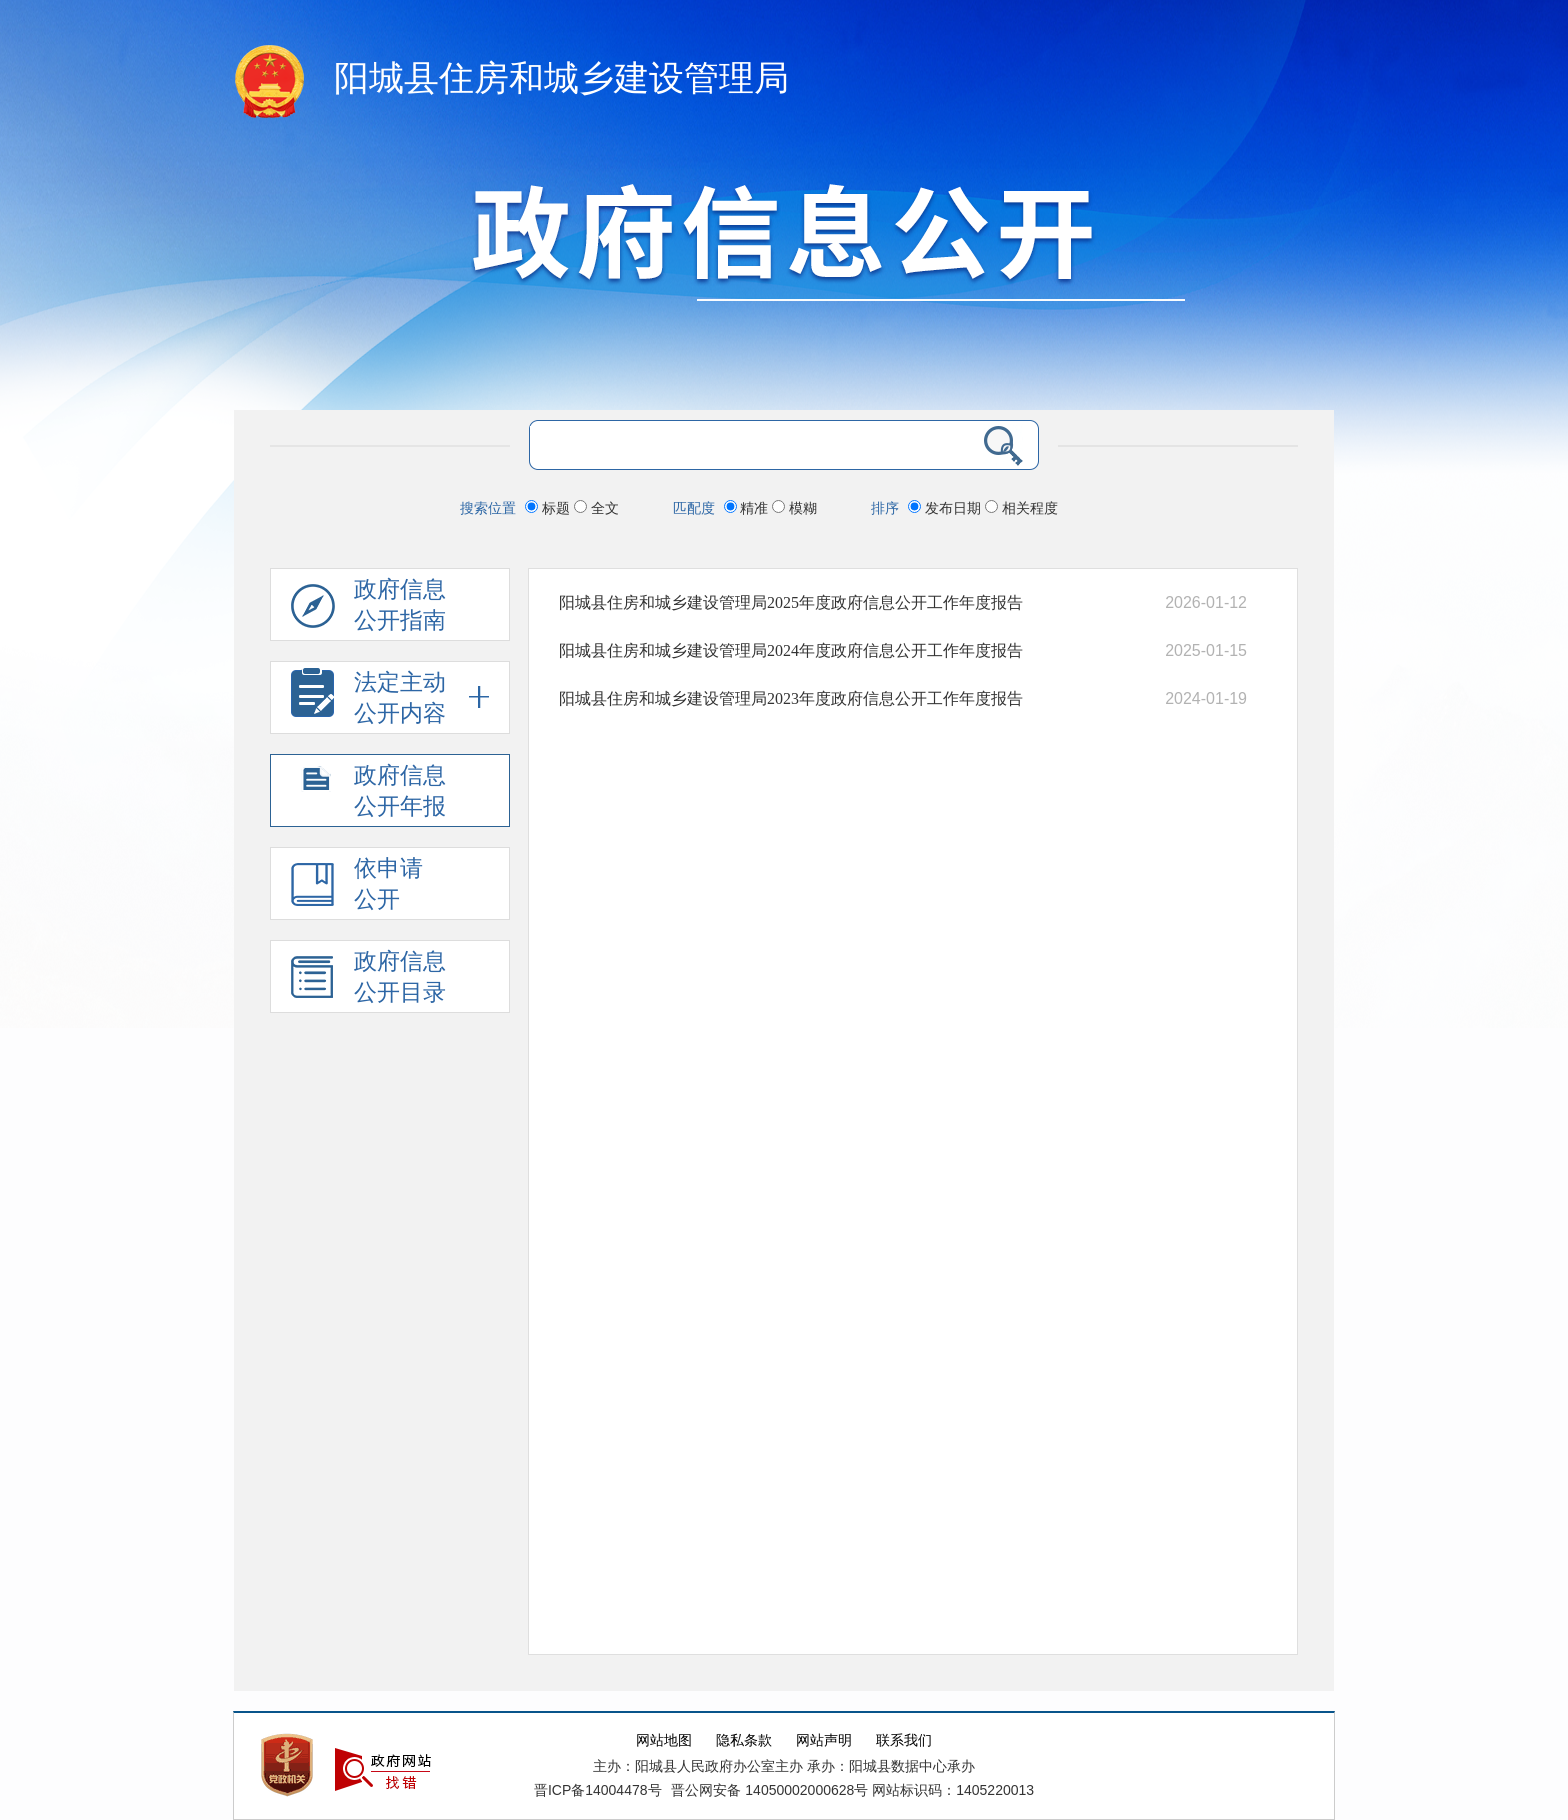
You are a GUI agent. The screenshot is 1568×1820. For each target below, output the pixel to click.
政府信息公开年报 (368, 794)
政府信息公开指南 (368, 608)
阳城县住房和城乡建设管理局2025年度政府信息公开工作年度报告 (791, 602)
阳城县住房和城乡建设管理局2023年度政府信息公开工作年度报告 (791, 698)
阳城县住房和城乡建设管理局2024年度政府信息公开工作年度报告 (791, 650)
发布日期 (946, 508)
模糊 (794, 508)
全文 (596, 508)
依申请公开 (357, 887)
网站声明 (824, 1740)
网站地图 (664, 1740)
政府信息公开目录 (368, 980)
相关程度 (1021, 508)
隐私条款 (744, 1740)
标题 (549, 508)
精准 (748, 508)
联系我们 (904, 1740)
